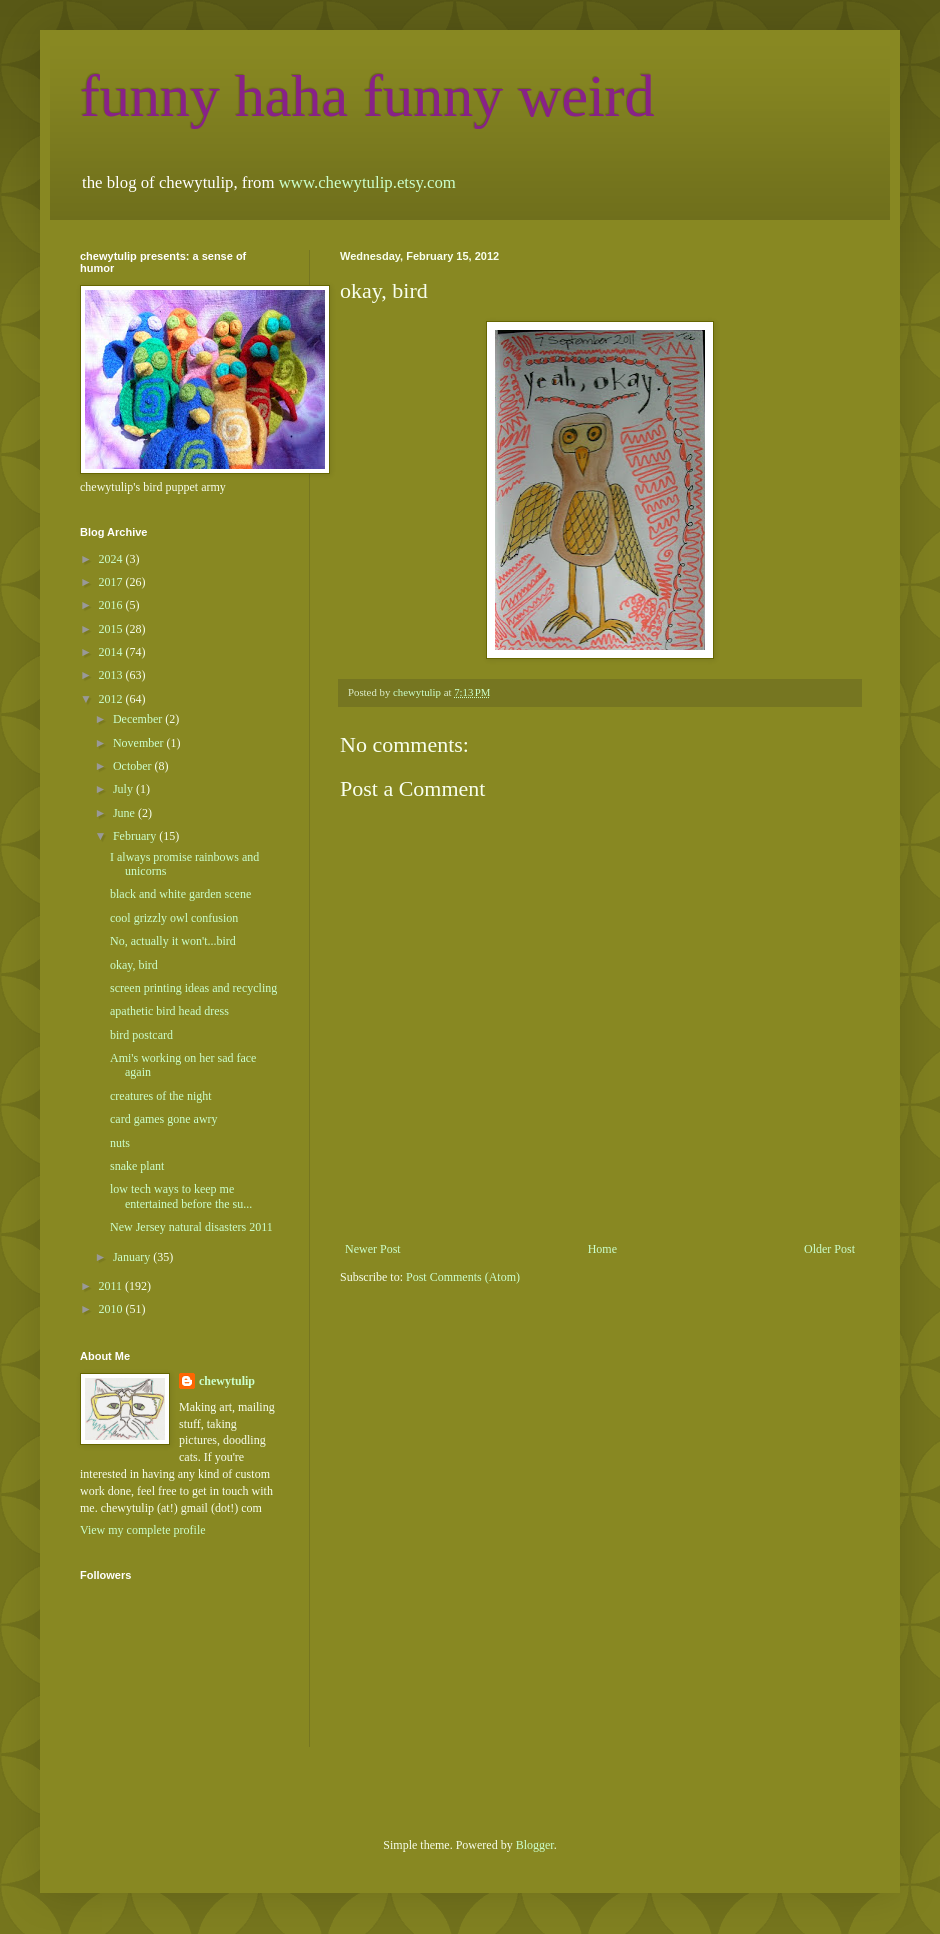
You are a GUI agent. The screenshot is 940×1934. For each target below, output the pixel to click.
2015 (112, 629)
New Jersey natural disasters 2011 (191, 1227)
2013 (112, 675)
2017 (112, 582)
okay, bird (134, 965)
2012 (112, 699)
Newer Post (373, 1249)
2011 (112, 1286)
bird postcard (141, 1035)
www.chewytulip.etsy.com (367, 182)
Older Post (829, 1249)
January (133, 1257)
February (136, 836)
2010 (112, 1309)
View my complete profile (143, 1530)
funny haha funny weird (367, 96)
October (134, 766)
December (139, 719)
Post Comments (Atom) (463, 1277)
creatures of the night (161, 1096)
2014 (112, 652)
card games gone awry (164, 1119)
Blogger (535, 1845)
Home (602, 1249)
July (124, 789)
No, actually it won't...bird (173, 941)
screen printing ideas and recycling (193, 988)
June (125, 813)
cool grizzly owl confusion (174, 918)
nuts (120, 1143)
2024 (112, 559)
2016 (112, 605)
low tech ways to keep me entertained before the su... (181, 1196)
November (140, 743)
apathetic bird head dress (169, 1011)
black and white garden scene (180, 894)
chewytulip (227, 1381)
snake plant (137, 1166)
